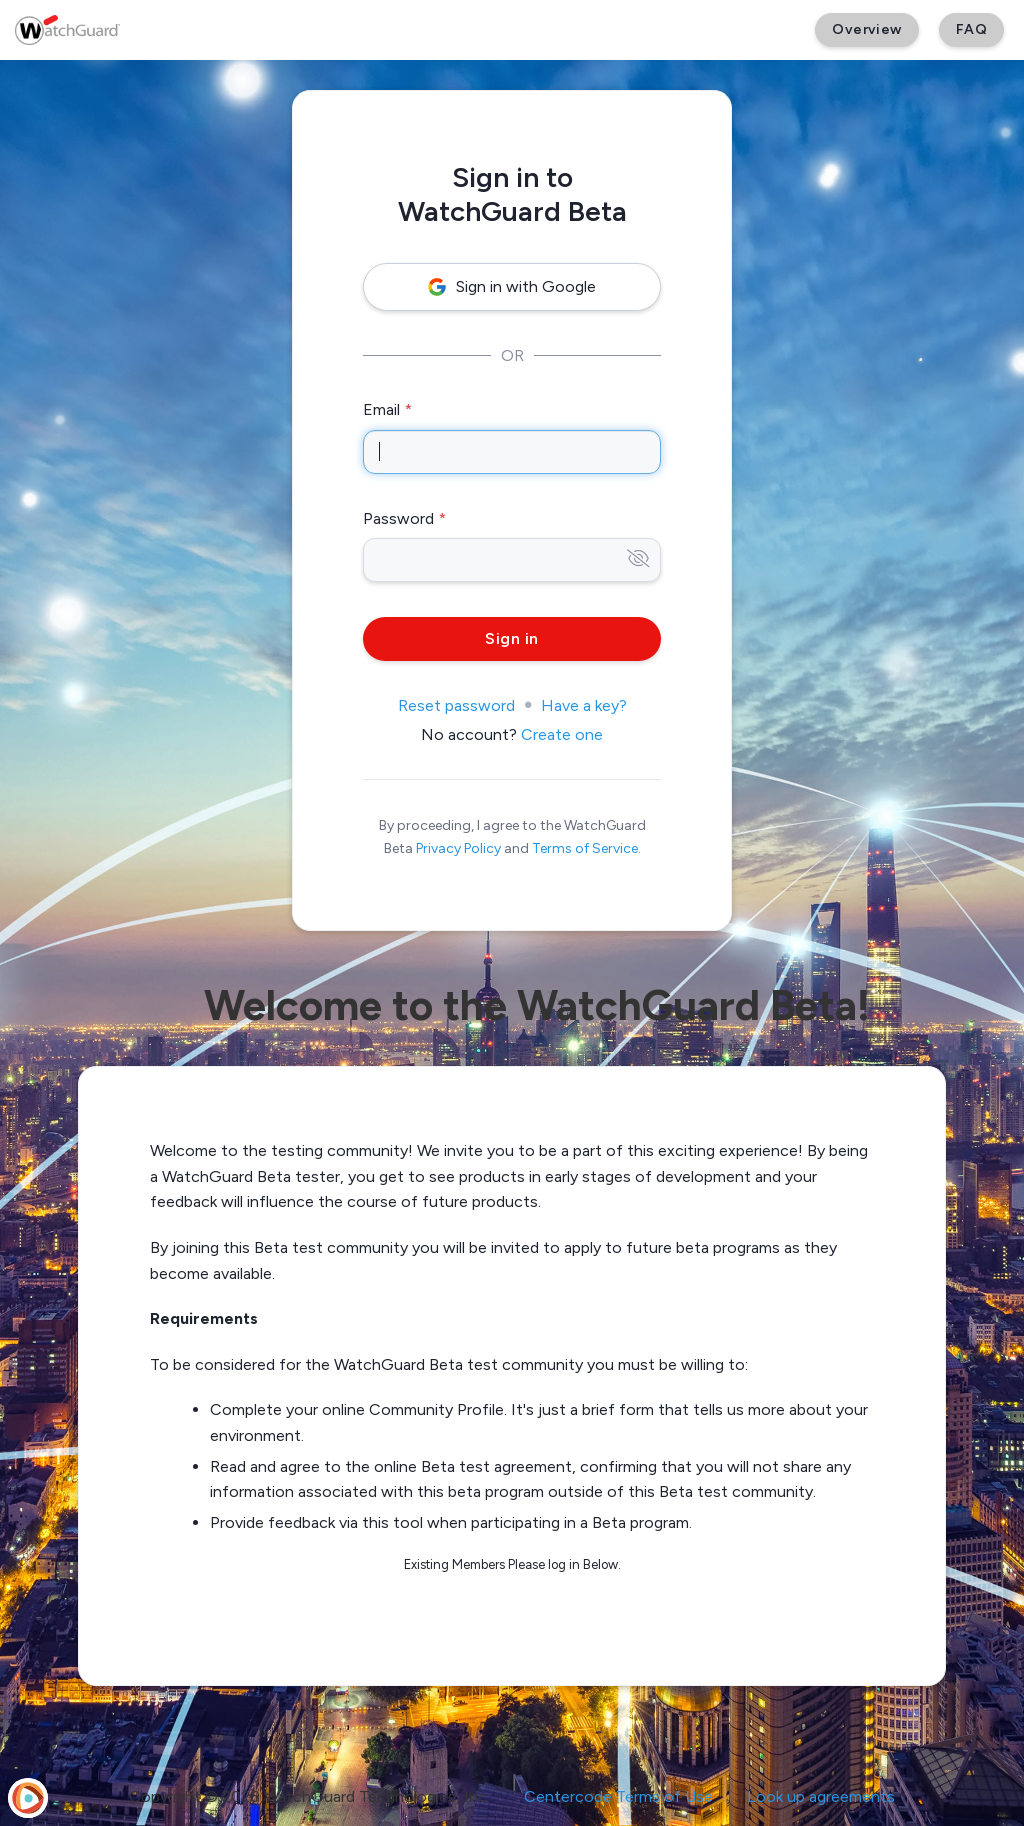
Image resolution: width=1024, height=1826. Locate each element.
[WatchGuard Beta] (67, 30)
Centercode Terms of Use (618, 1796)
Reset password (456, 705)
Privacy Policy (458, 848)
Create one (562, 734)
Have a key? (584, 705)
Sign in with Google (512, 286)
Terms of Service (585, 848)
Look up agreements (821, 1796)
